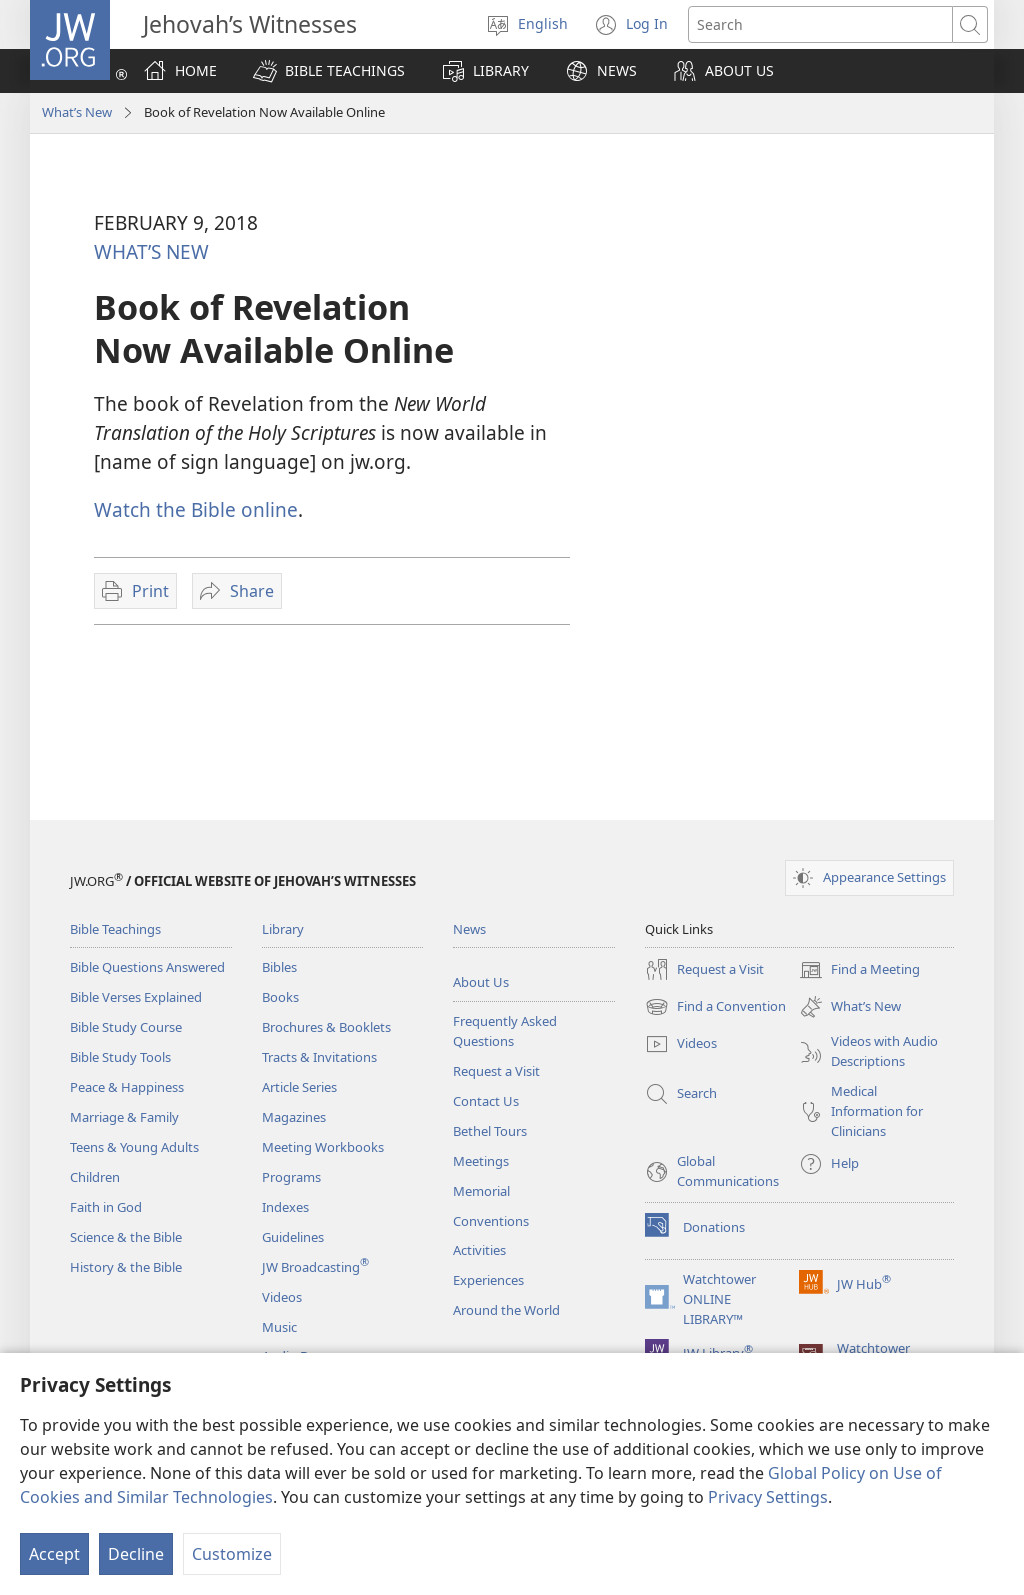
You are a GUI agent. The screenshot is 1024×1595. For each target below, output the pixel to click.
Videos (282, 1297)
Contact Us (486, 1101)
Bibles (279, 967)
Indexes (285, 1207)
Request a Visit (496, 1071)
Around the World (506, 1310)
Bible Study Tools (120, 1057)
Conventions (491, 1221)
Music (279, 1327)
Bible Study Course (126, 1027)
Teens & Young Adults (134, 1147)
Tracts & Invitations (319, 1057)
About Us (481, 982)
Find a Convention (715, 1007)
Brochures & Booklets (326, 1027)
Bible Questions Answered (147, 967)
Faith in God (106, 1207)
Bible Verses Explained (136, 997)
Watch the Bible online (196, 509)
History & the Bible (126, 1267)
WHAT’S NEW (151, 251)
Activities (479, 1250)
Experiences (488, 1280)
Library (283, 929)
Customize (232, 1554)
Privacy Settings (768, 1497)
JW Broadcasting (315, 1267)
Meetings (481, 1161)
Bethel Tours (490, 1131)
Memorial (481, 1191)
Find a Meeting (859, 970)
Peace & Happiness (127, 1087)
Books (280, 997)
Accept (54, 1554)
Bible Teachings (115, 929)
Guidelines (293, 1237)
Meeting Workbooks (323, 1147)
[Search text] (820, 24)
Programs (291, 1177)
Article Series (299, 1087)
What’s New (77, 112)
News (469, 929)
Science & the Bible (126, 1237)
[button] (329, 71)
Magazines (294, 1117)
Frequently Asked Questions (505, 1031)
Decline (136, 1554)
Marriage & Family (124, 1117)
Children (95, 1177)
